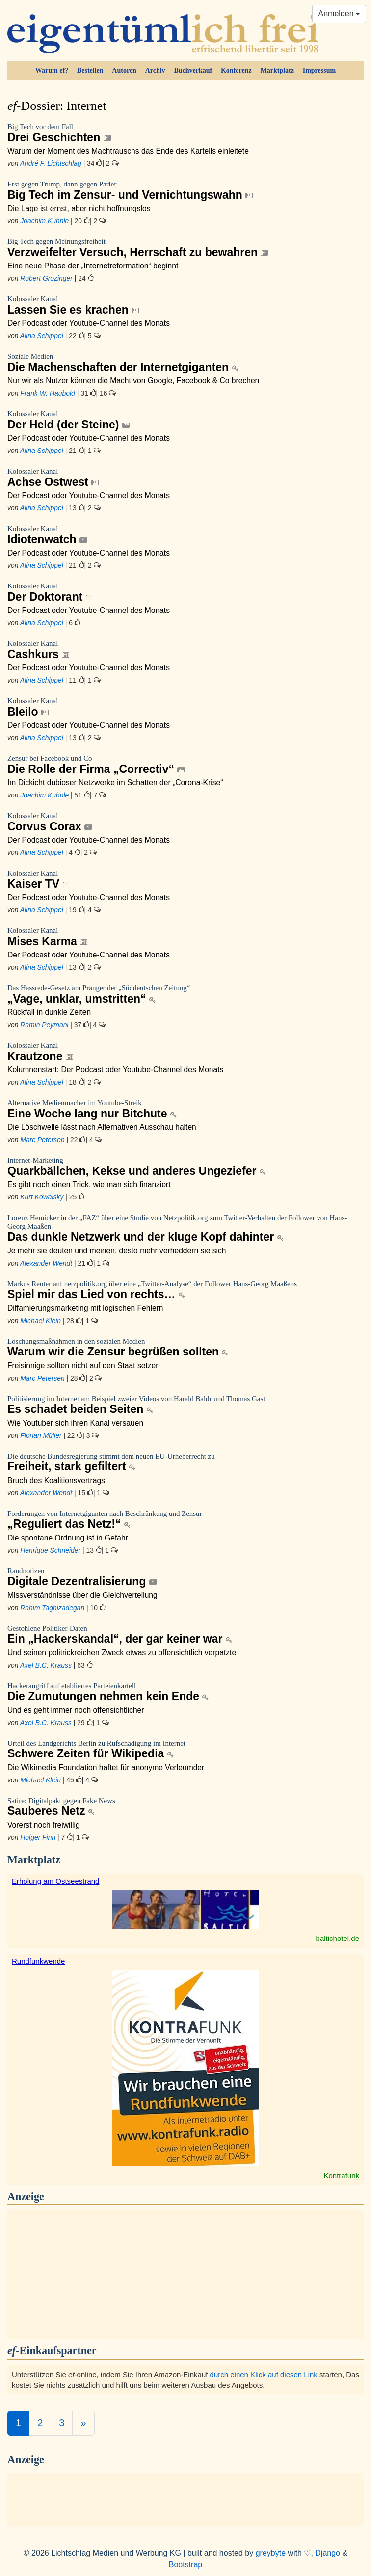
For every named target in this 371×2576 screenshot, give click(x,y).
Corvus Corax (185, 822)
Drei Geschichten (185, 133)
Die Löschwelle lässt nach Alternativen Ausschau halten (101, 1127)
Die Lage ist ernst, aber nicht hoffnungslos (79, 208)
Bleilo (185, 707)
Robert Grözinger (46, 278)
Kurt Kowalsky (41, 1197)
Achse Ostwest (185, 477)
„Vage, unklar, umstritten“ (185, 994)
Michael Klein (40, 1321)
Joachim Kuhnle (44, 221)
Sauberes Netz (185, 1807)
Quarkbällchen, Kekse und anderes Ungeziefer (185, 1166)
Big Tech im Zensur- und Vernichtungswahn (185, 190)
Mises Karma (185, 937)
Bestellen (90, 70)
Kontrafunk (341, 2175)
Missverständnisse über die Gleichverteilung (82, 1595)
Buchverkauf (193, 70)
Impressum (319, 70)
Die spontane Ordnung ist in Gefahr (67, 1538)
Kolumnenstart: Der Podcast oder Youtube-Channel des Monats (115, 1069)
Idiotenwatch (185, 535)
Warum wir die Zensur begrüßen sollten (185, 1347)
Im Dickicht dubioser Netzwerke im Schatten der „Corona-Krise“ (115, 782)
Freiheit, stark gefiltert (185, 1462)
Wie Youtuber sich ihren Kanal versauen (75, 1423)
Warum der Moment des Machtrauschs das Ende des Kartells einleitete (128, 151)
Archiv (155, 70)
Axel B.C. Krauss (46, 1665)
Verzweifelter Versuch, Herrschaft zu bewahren (185, 248)
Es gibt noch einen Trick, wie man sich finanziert (89, 1184)
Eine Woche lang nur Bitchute (185, 1109)
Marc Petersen (42, 1139)
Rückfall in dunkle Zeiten (49, 1012)
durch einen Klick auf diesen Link (264, 2374)
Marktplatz (277, 70)
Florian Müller (40, 1435)
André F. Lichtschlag (50, 163)
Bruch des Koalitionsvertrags (56, 1480)
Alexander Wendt (46, 1263)
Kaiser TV (185, 879)
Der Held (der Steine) (185, 420)
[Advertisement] (185, 2273)
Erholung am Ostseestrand (55, 1881)
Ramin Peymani (44, 1025)
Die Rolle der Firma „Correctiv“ (185, 764)
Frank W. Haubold (47, 393)
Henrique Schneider (50, 1550)
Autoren (124, 70)
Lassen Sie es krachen (185, 305)
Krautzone (185, 1051)
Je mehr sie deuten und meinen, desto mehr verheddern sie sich (116, 1251)
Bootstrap (185, 2564)
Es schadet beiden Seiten (185, 1405)
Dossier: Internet (56, 106)
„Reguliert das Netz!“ (185, 1520)
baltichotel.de (337, 1938)
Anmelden (339, 13)
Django (327, 2553)
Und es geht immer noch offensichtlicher (75, 1710)
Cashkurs (185, 650)
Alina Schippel (41, 336)
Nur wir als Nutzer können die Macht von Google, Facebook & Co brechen (133, 380)
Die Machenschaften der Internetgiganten (185, 362)
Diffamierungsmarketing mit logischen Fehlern (85, 1308)
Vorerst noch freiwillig (43, 1825)
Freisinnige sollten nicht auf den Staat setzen (83, 1365)
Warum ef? (51, 70)
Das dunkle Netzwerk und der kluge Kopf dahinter (185, 1229)
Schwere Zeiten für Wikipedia (185, 1749)
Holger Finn (37, 1837)
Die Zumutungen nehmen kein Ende (185, 1692)
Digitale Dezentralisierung (185, 1577)
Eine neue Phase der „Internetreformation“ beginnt (92, 266)
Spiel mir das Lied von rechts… (185, 1290)
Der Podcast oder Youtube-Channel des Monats (88, 323)
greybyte (271, 2553)
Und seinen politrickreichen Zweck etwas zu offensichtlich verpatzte (121, 1652)
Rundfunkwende (38, 1961)
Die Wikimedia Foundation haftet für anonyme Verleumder (105, 1767)
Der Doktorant (185, 592)
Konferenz (236, 70)
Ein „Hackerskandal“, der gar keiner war (185, 1635)
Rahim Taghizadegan (52, 1608)
